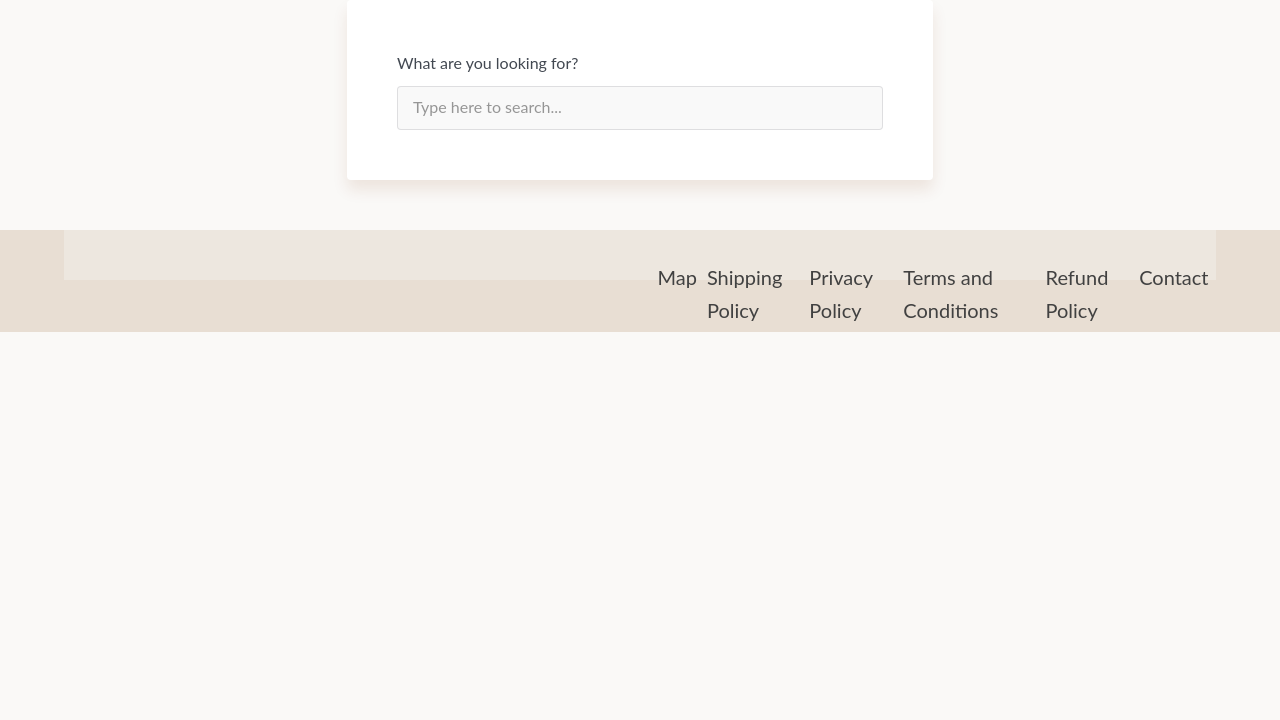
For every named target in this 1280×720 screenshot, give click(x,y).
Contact (1173, 277)
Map (677, 277)
